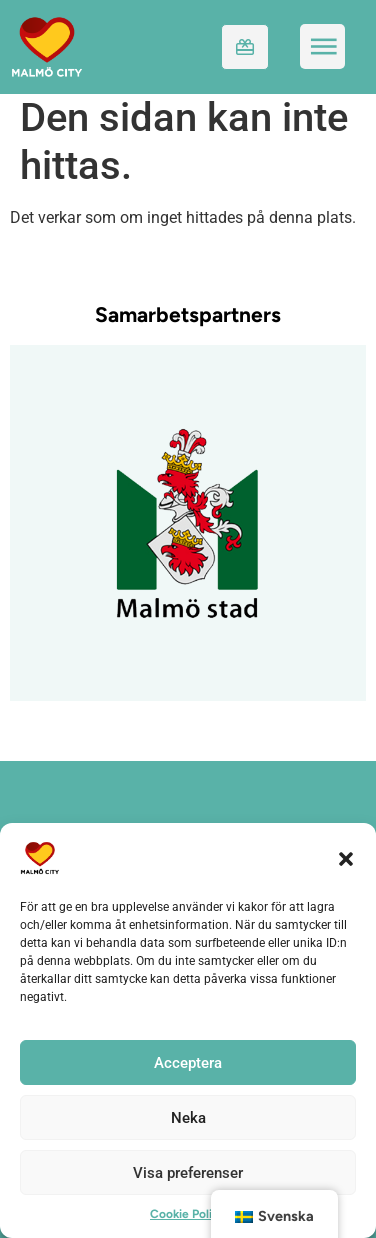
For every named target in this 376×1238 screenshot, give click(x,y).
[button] (346, 858)
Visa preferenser (188, 1173)
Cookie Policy (188, 1214)
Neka (188, 1118)
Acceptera (188, 1063)
